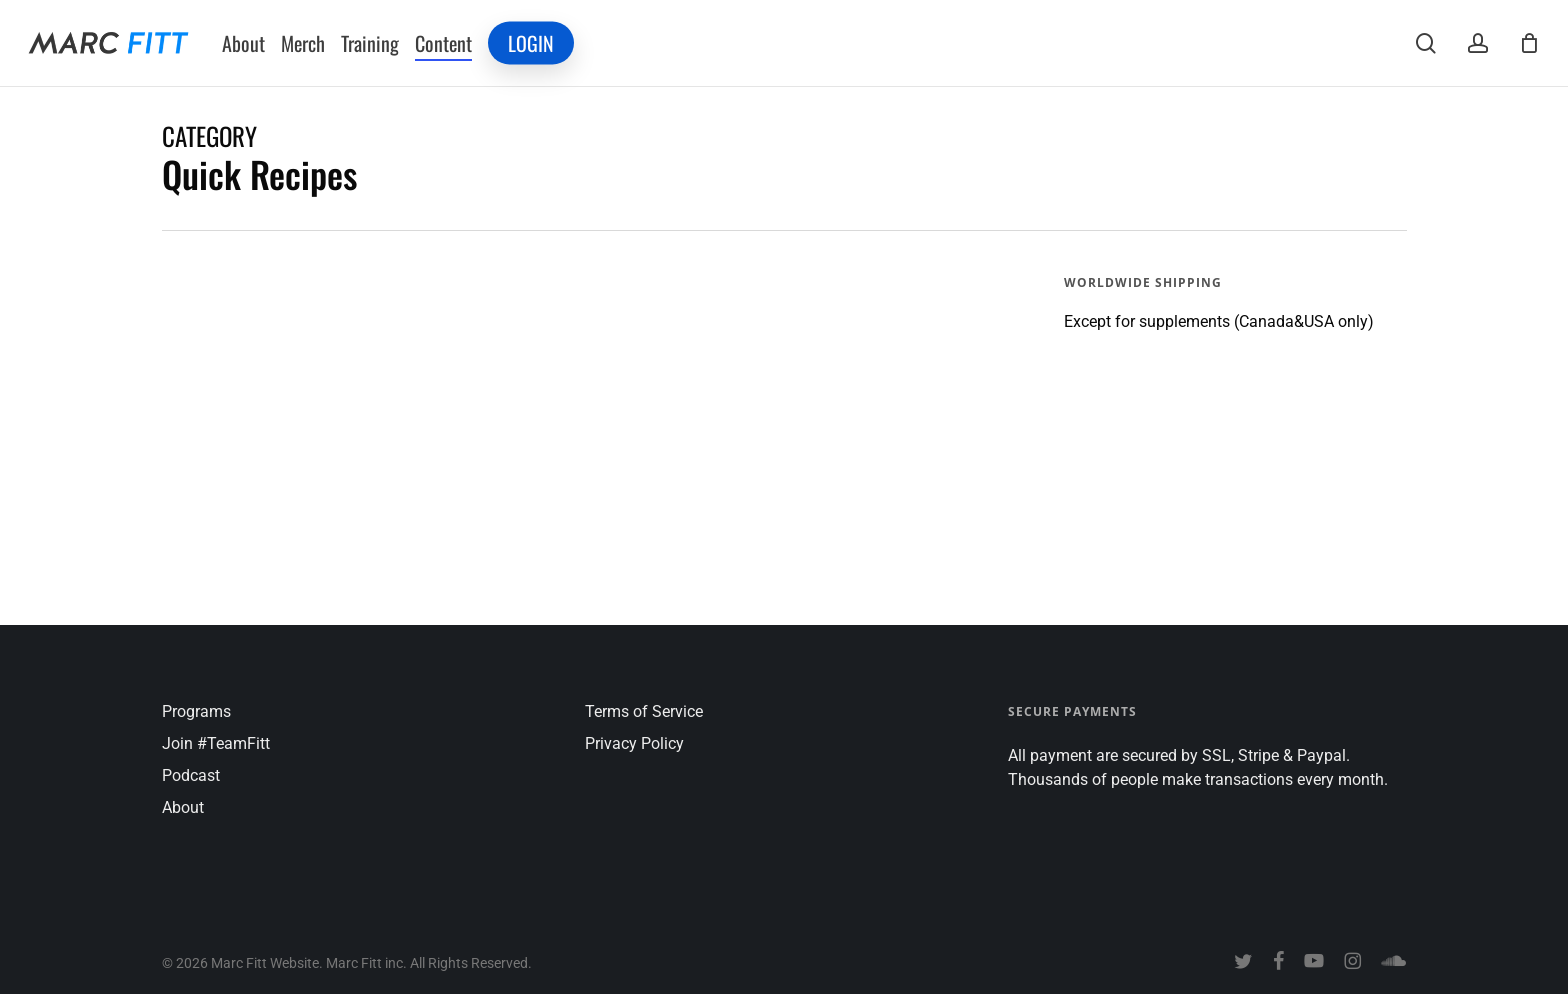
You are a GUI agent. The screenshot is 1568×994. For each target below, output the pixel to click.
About (183, 807)
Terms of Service (644, 711)
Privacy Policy (634, 743)
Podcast (191, 775)
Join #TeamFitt (216, 743)
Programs (196, 711)
